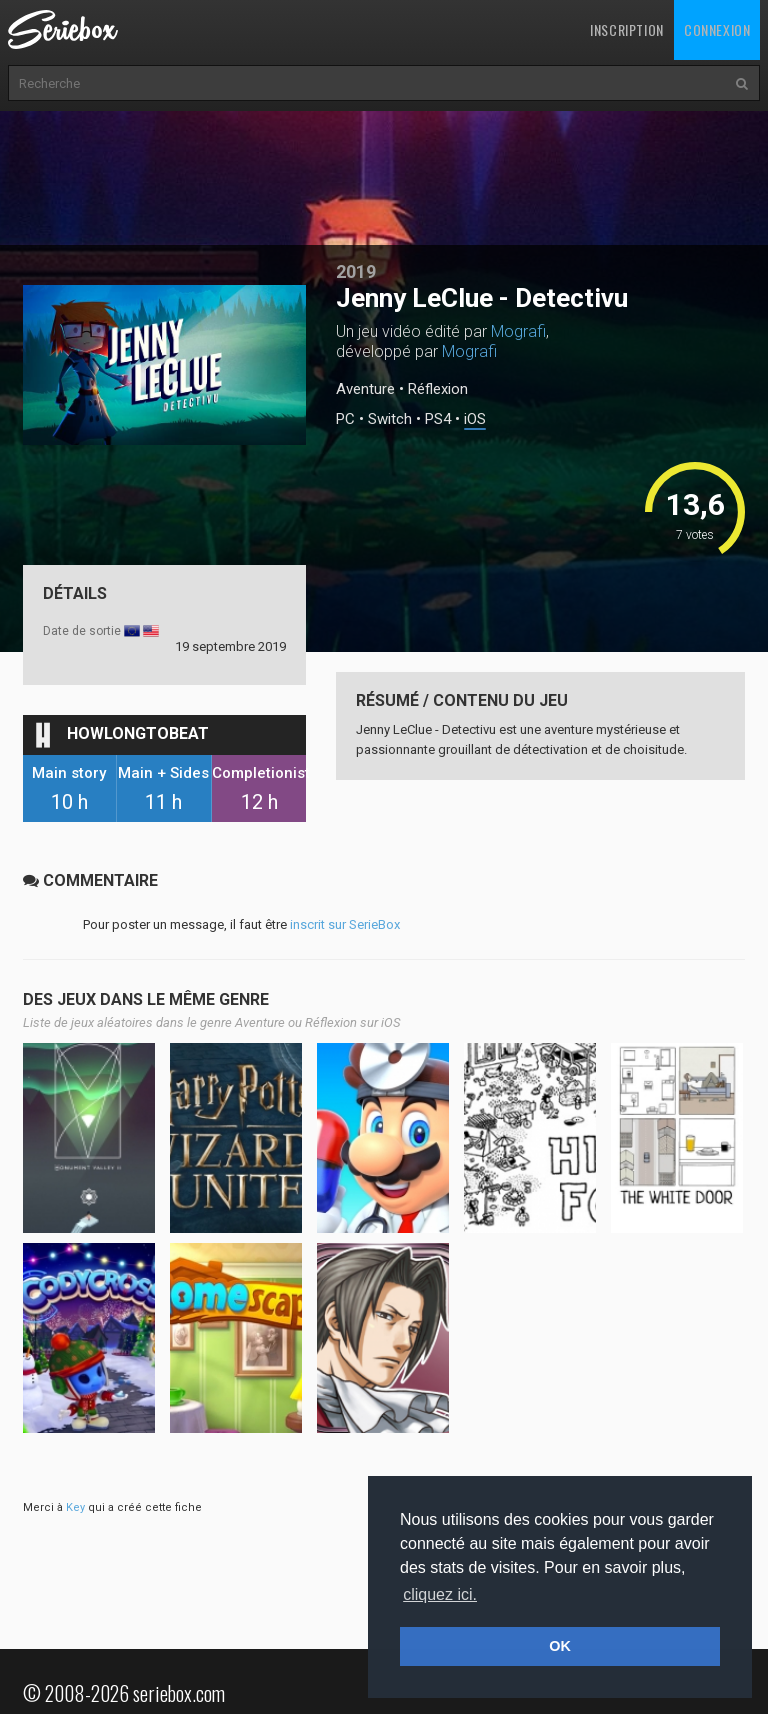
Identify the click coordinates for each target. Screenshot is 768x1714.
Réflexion (438, 389)
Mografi (518, 331)
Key (75, 1507)
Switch (390, 419)
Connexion (717, 29)
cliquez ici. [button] (440, 1594)
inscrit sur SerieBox (345, 924)
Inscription (627, 29)
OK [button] (560, 1646)
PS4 (438, 419)
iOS (475, 419)
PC (345, 419)
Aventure (365, 389)
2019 (356, 271)
